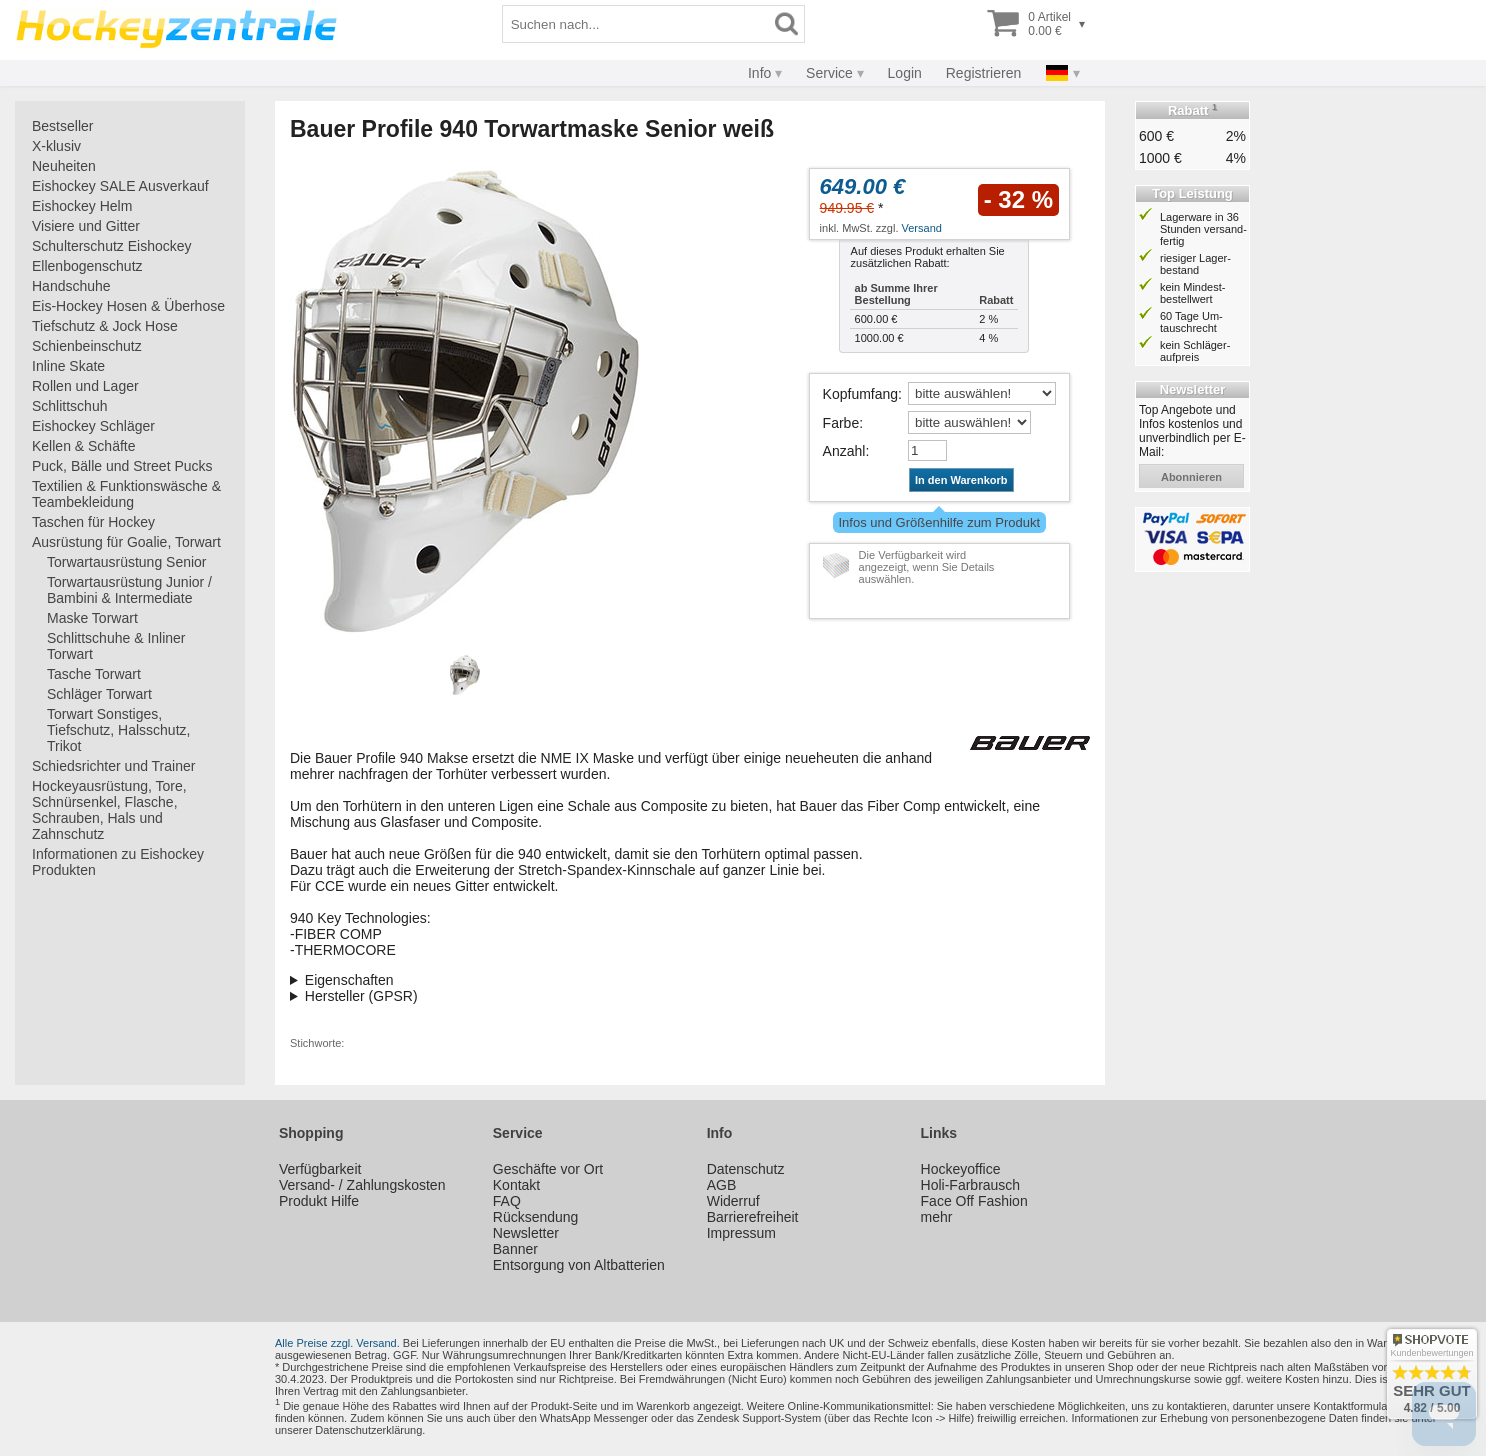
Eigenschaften (349, 980)
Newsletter (526, 1233)
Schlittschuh (69, 406)
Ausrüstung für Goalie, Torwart (126, 542)
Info (759, 73)
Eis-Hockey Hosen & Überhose (128, 306)
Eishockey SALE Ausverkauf (120, 186)
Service (829, 73)
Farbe (841, 423)
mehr (937, 1217)
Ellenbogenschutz (87, 266)
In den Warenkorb (961, 480)
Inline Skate (68, 366)
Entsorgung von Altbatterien (579, 1265)
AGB (722, 1185)
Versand (922, 228)
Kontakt (516, 1185)
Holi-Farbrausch (971, 1185)
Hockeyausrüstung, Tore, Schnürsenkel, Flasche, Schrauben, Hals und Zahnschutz (109, 810)
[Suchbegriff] (636, 24)
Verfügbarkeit (320, 1169)
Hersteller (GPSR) (361, 996)
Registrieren (983, 73)
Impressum (741, 1233)
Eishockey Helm (82, 206)
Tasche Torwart (94, 674)
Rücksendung (536, 1217)
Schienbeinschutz (87, 346)
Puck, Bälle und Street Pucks (122, 466)
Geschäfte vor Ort (548, 1169)
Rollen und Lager (85, 386)
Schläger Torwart (99, 694)
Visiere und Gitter (86, 226)
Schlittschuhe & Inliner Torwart (116, 646)
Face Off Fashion (974, 1201)
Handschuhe (71, 286)
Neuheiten (64, 166)
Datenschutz (746, 1169)
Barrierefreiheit (753, 1217)
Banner (515, 1249)
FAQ (507, 1201)
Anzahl (844, 451)
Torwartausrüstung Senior (127, 562)
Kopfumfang (861, 394)
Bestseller (62, 126)
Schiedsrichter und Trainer (113, 766)
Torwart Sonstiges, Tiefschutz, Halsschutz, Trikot (118, 730)
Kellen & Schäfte (84, 446)
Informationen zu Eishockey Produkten (118, 862)
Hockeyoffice (961, 1169)
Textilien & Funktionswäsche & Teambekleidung (126, 494)
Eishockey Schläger (93, 426)
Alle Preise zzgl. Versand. (337, 1343)
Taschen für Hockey (93, 522)
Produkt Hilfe (319, 1201)
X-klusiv (56, 146)
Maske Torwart (92, 618)
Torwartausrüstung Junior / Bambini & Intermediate (129, 590)
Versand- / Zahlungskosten (362, 1185)
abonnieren (1191, 477)
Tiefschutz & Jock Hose (105, 326)
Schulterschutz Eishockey (112, 246)
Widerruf (733, 1201)
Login (905, 73)
